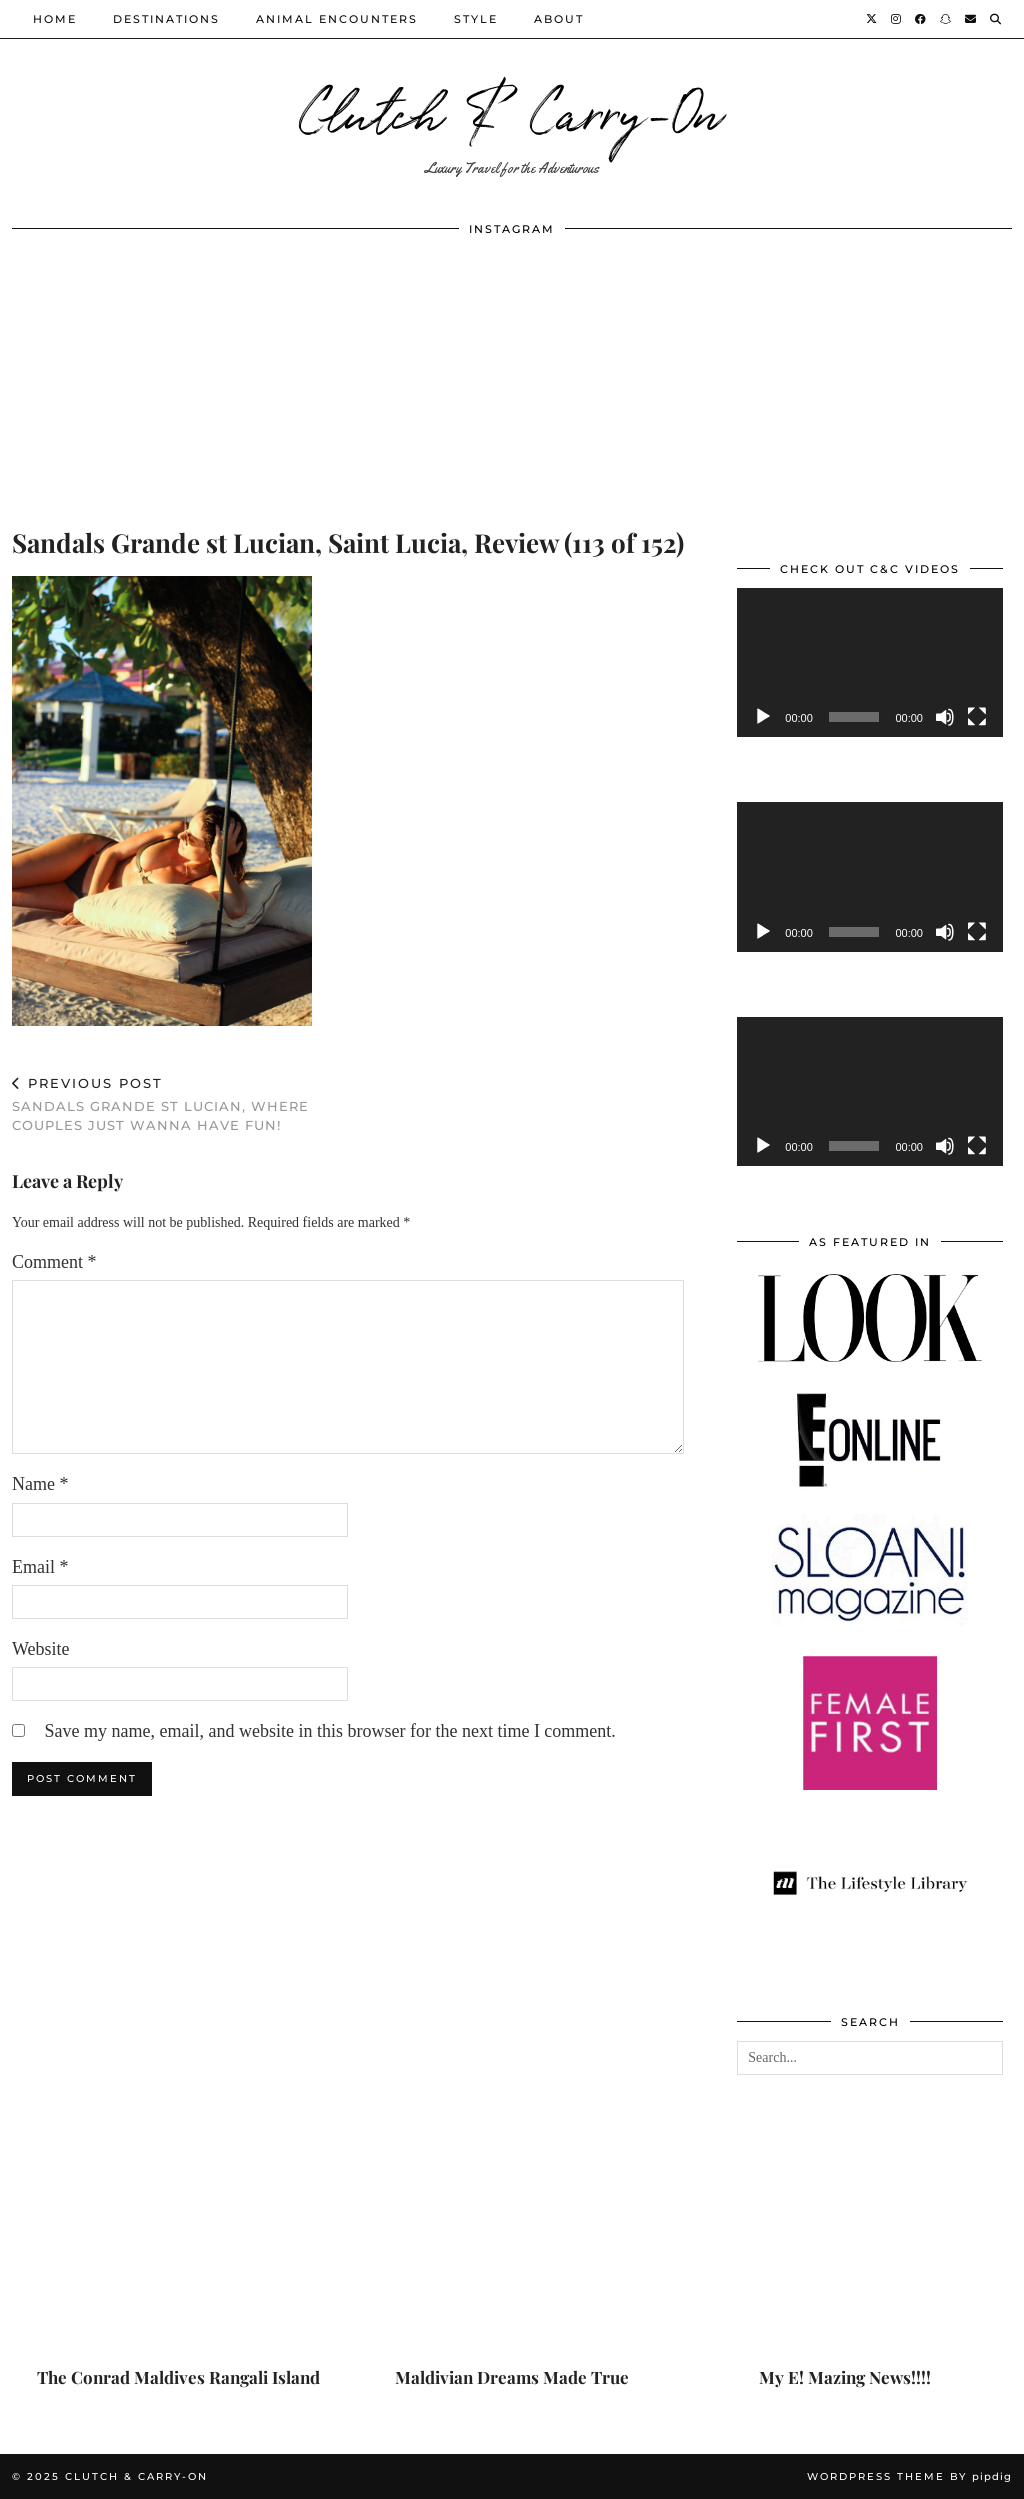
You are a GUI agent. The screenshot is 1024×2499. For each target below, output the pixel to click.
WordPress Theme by (909, 2476)
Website (41, 1649)
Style (476, 19)
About (559, 19)
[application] (870, 662)
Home (55, 19)
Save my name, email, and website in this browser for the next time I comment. (330, 1731)
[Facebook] (921, 19)
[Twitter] (872, 19)
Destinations (166, 19)
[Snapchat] (946, 19)
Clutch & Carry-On (512, 109)
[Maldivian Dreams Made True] (511, 2270)
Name (40, 1484)
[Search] (996, 19)
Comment (54, 1262)
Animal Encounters (337, 19)
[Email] (971, 19)
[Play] (763, 717)
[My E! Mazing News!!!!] (845, 2270)
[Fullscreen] (977, 717)
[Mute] (945, 717)
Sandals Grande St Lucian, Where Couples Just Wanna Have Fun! (180, 1104)
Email (40, 1567)
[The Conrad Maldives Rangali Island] (178, 2270)
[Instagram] (897, 19)
